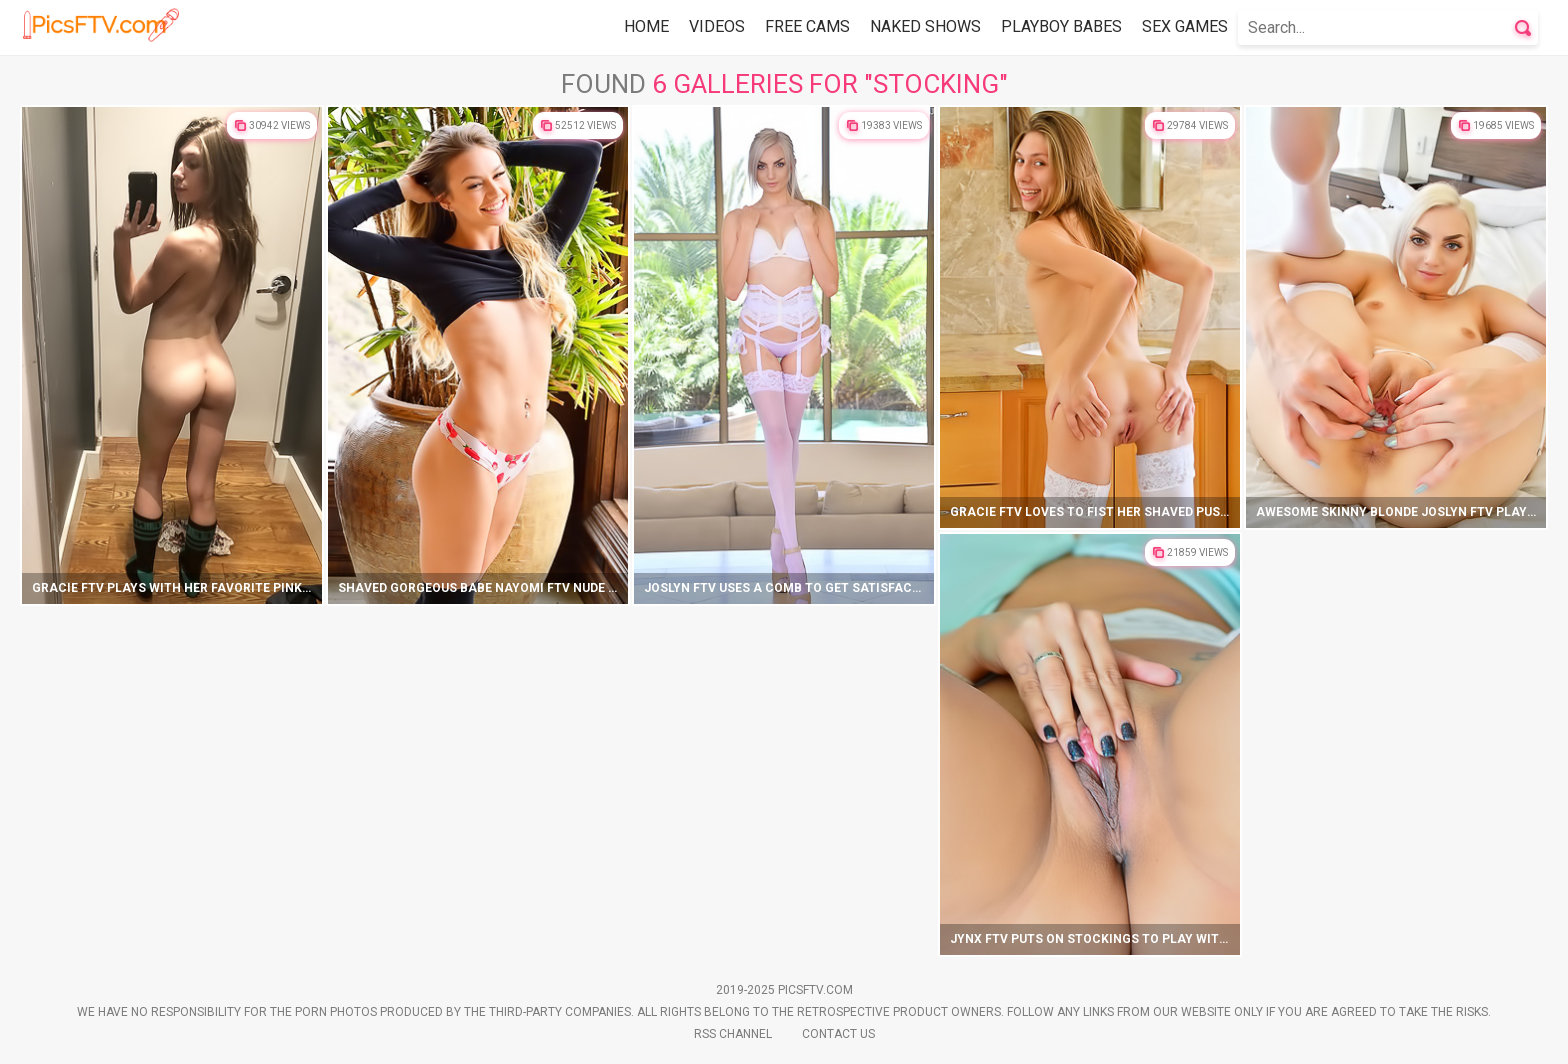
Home (646, 26)
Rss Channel (733, 1034)
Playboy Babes (1061, 26)
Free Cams (807, 26)
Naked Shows (925, 26)
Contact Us (838, 1034)
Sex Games (1185, 26)
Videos (717, 26)
